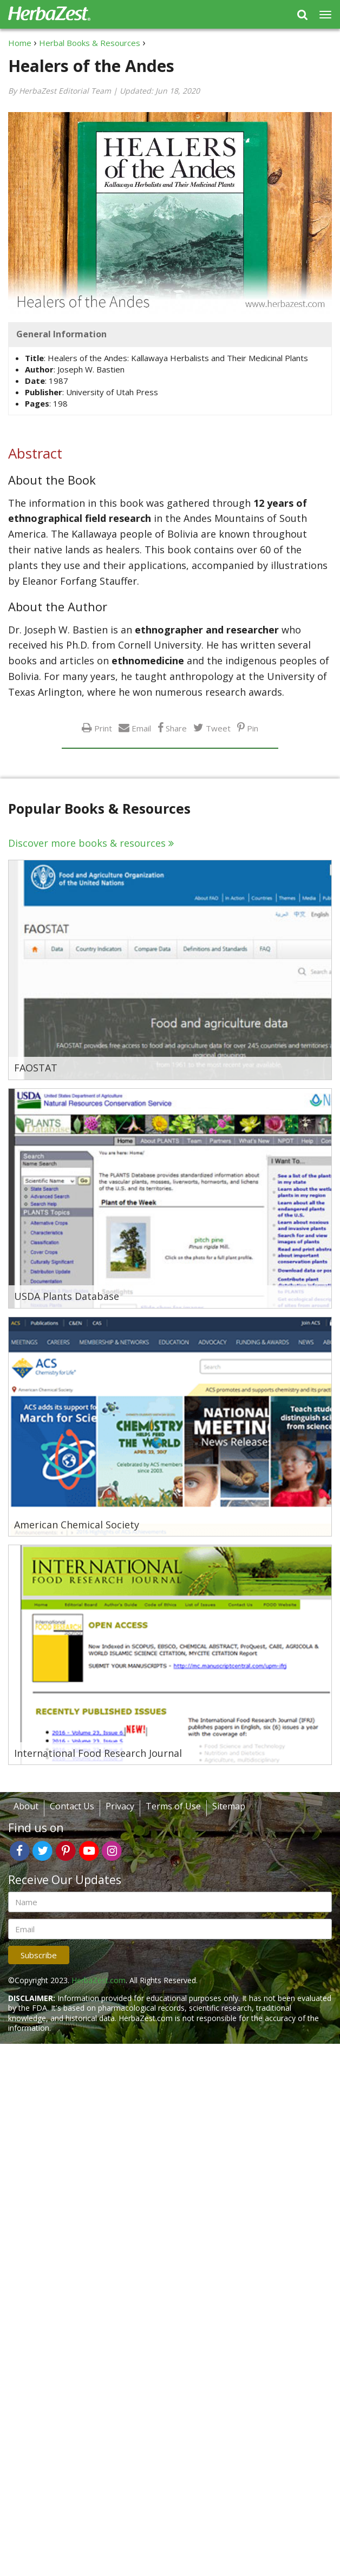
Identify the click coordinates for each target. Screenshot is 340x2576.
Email (141, 728)
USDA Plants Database (66, 1297)
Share (176, 728)
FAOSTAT (35, 1068)
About (26, 1806)
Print (103, 728)
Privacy (120, 1806)
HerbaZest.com (98, 1980)
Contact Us (72, 1806)
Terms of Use (173, 1806)
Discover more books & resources (87, 842)
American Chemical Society (76, 1525)
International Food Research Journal (98, 1754)
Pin (252, 728)
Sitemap (228, 1806)
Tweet (218, 728)
